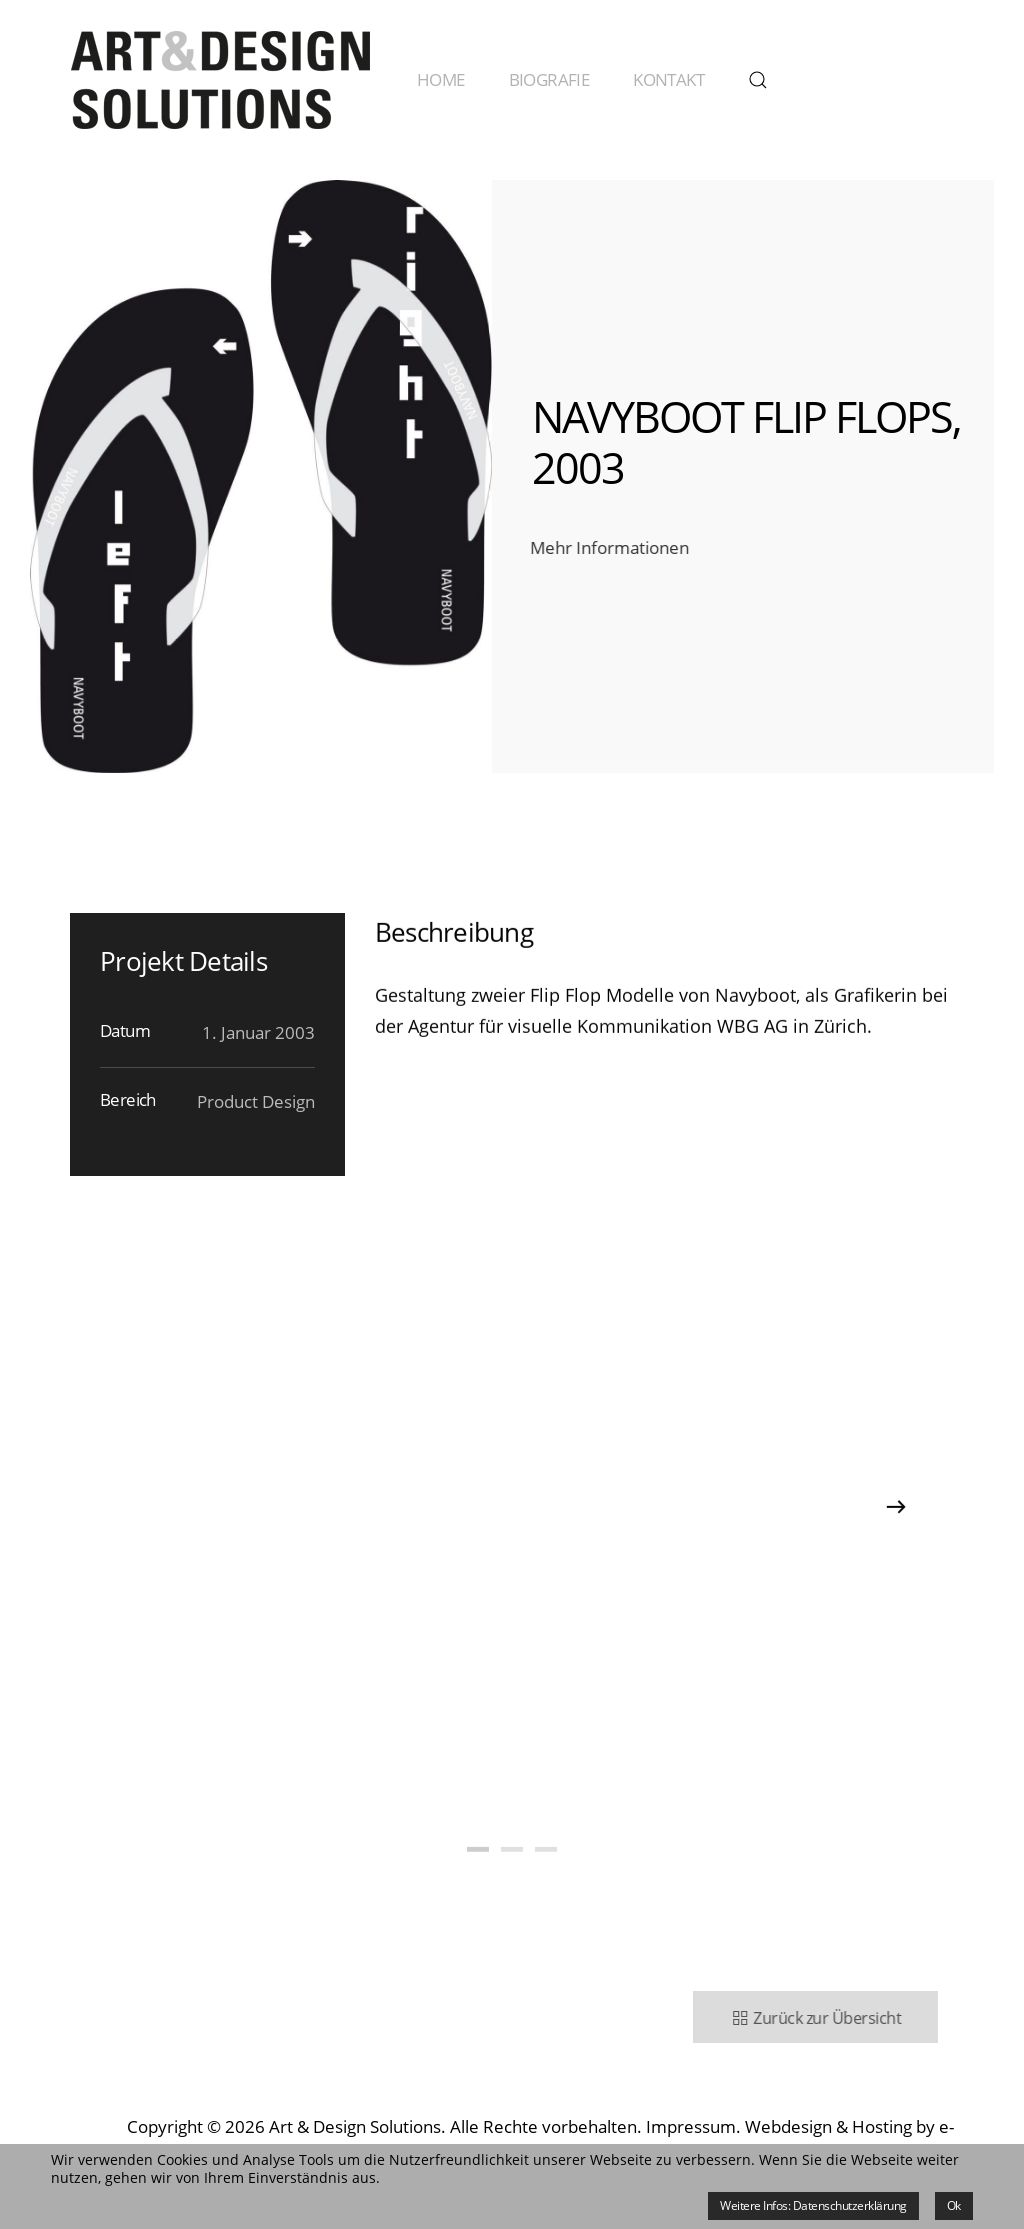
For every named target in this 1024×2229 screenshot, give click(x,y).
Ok (954, 2205)
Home (441, 79)
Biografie (549, 79)
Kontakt (668, 79)
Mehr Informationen (607, 547)
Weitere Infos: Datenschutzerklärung (813, 2205)
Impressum (691, 2126)
